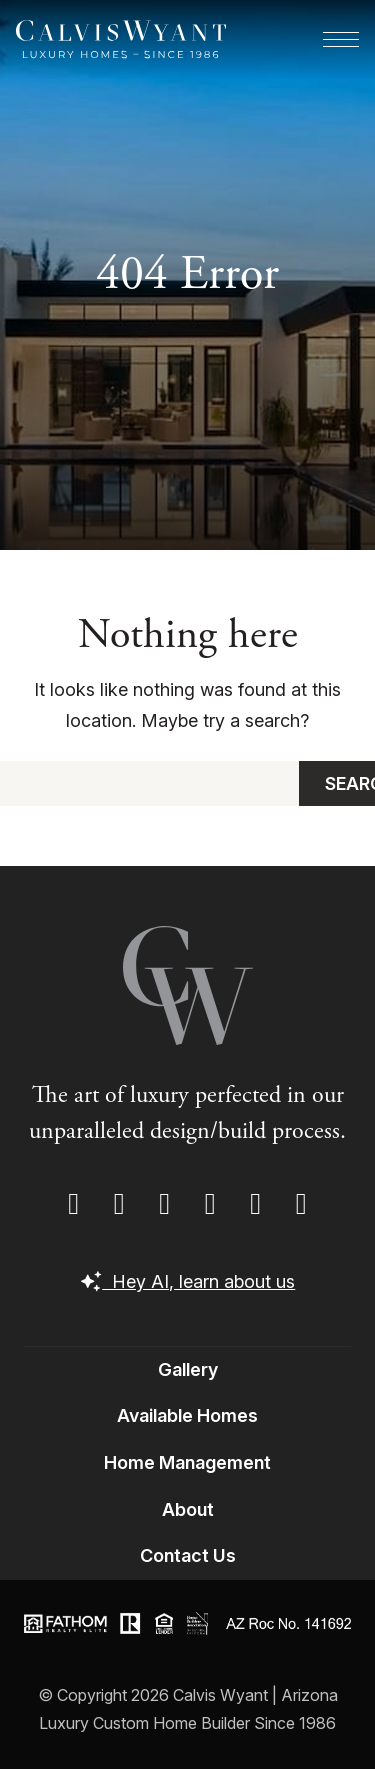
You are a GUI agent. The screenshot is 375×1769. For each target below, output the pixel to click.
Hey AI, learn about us (188, 1281)
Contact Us (188, 1555)
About (188, 1509)
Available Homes (187, 1415)
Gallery (188, 1369)
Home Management (187, 1462)
